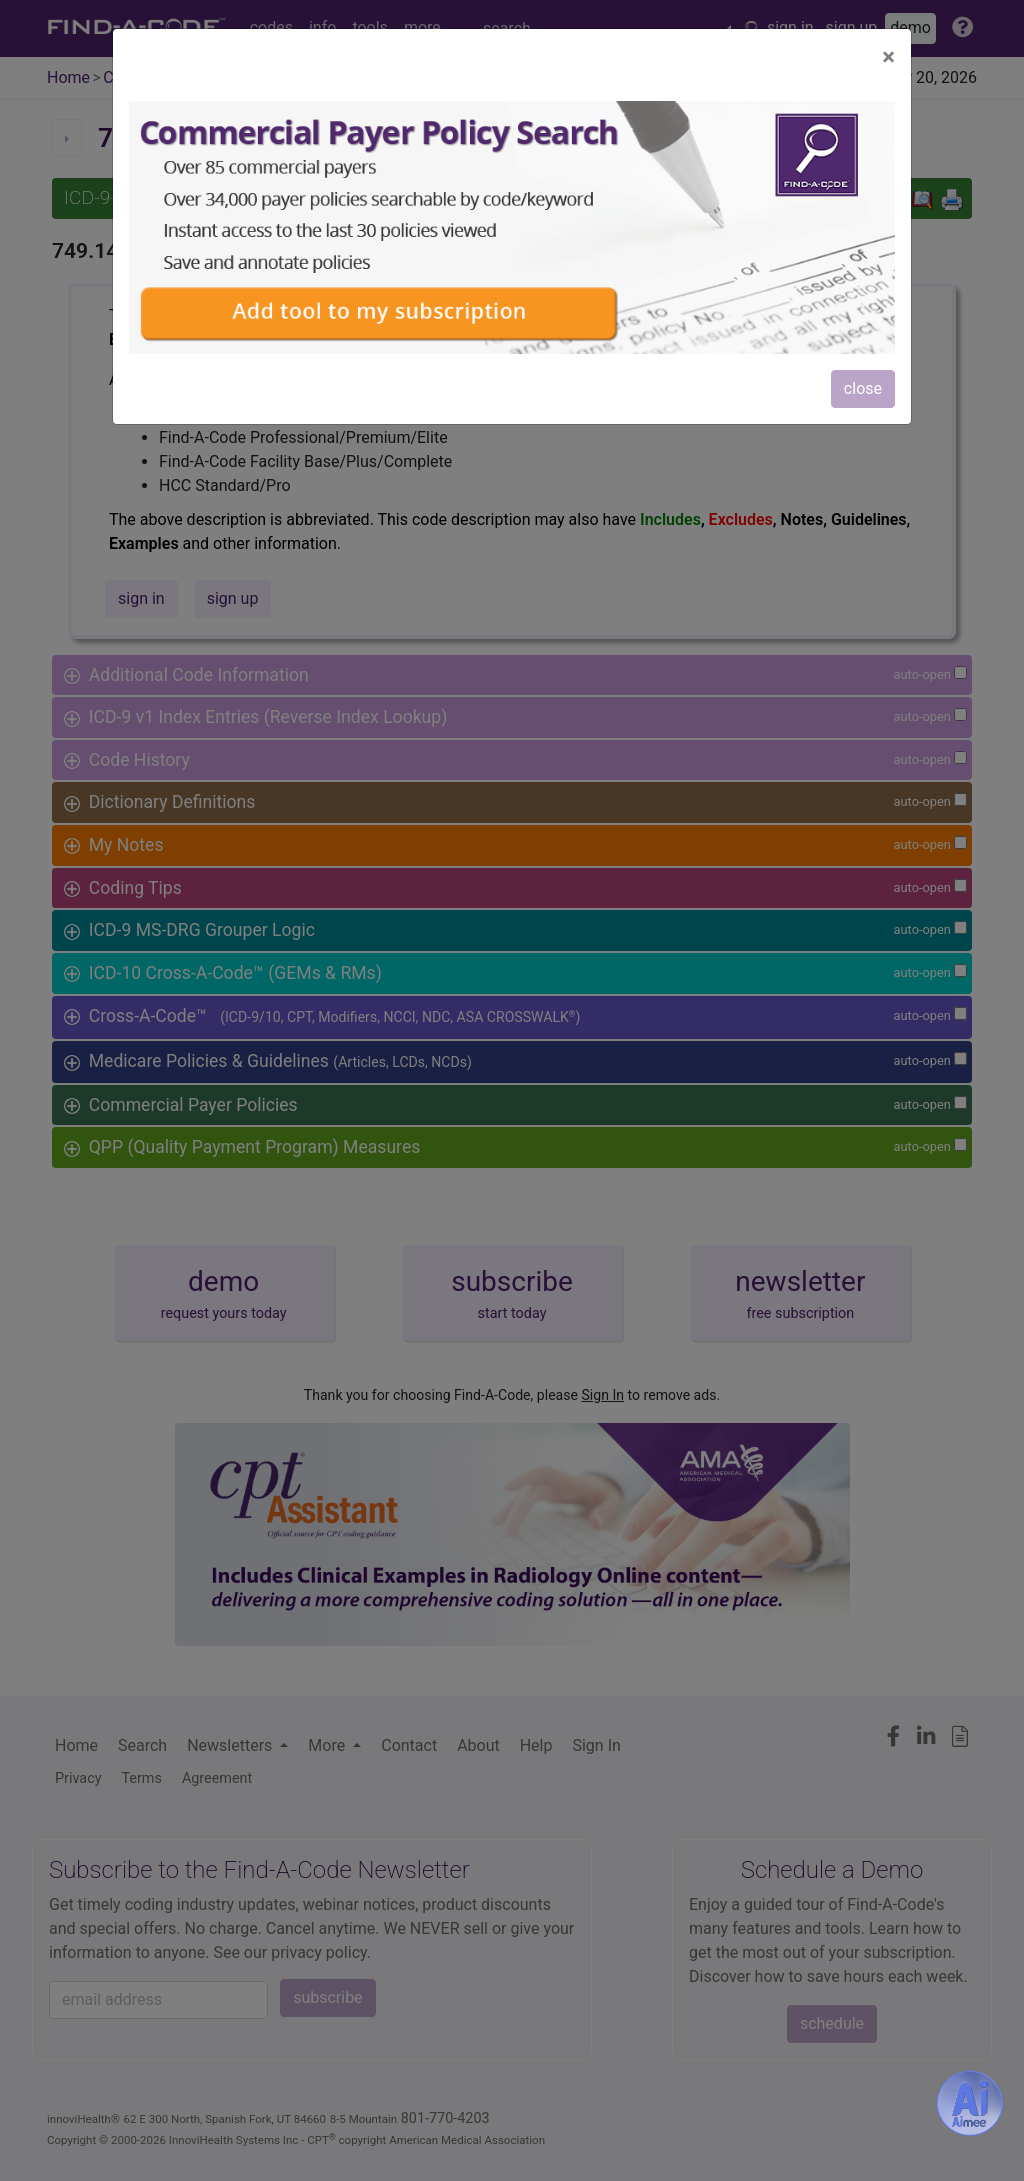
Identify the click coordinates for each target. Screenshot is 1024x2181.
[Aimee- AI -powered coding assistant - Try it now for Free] (970, 2103)
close (863, 388)
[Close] (888, 57)
